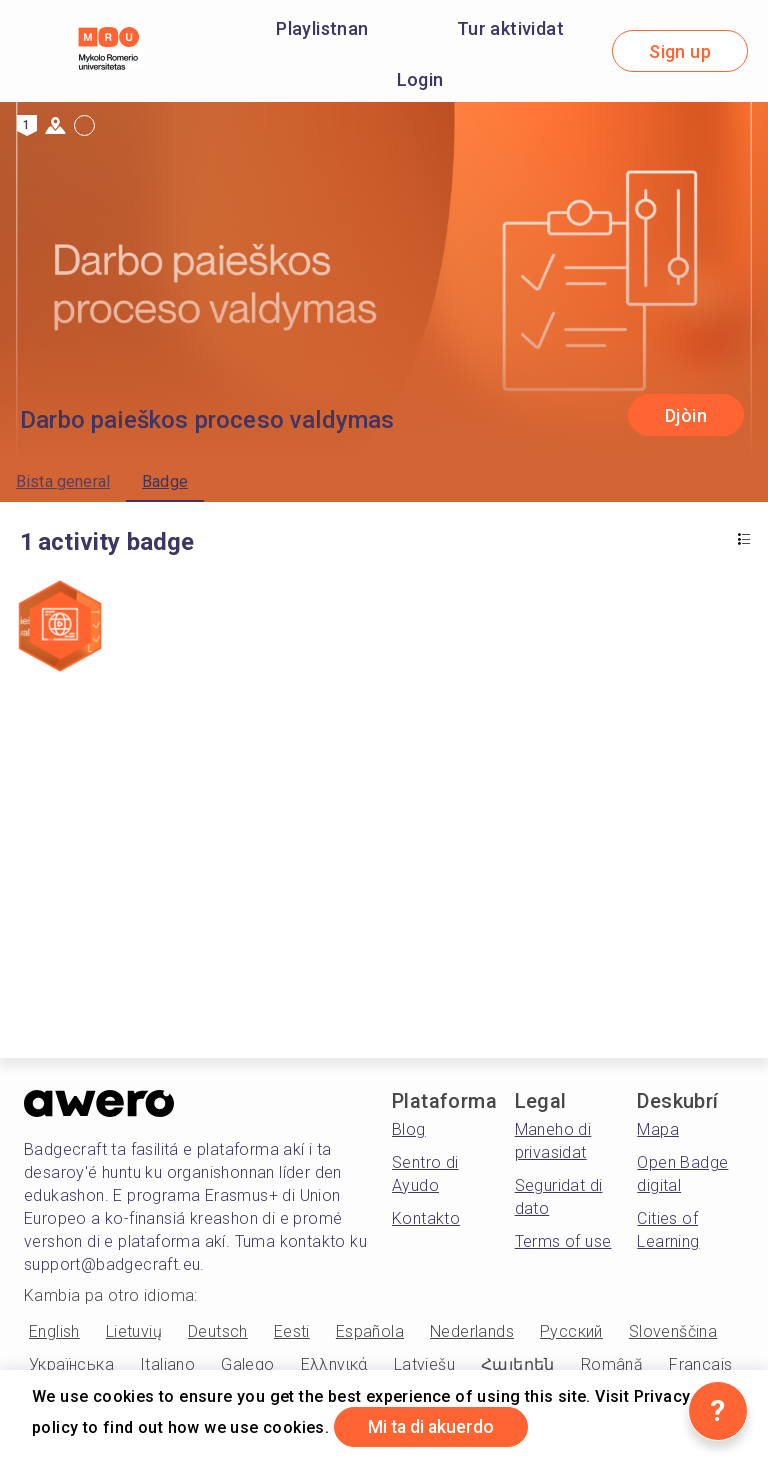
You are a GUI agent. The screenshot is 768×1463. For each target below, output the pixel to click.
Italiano (167, 1364)
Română (612, 1364)
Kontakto (426, 1218)
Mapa (658, 1129)
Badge (165, 481)
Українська (71, 1364)
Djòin (686, 415)
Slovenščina (673, 1331)
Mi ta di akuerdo (435, 1426)
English (54, 1331)
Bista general (63, 481)
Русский (571, 1331)
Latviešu (424, 1364)
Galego (247, 1364)
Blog (409, 1129)
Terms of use (563, 1241)
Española (370, 1331)
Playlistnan (322, 28)
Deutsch (218, 1331)
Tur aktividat (510, 28)
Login (420, 79)
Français (700, 1364)
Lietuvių (134, 1331)
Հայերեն (518, 1364)
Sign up (680, 51)
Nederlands (472, 1331)
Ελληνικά (334, 1364)
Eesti (292, 1331)
